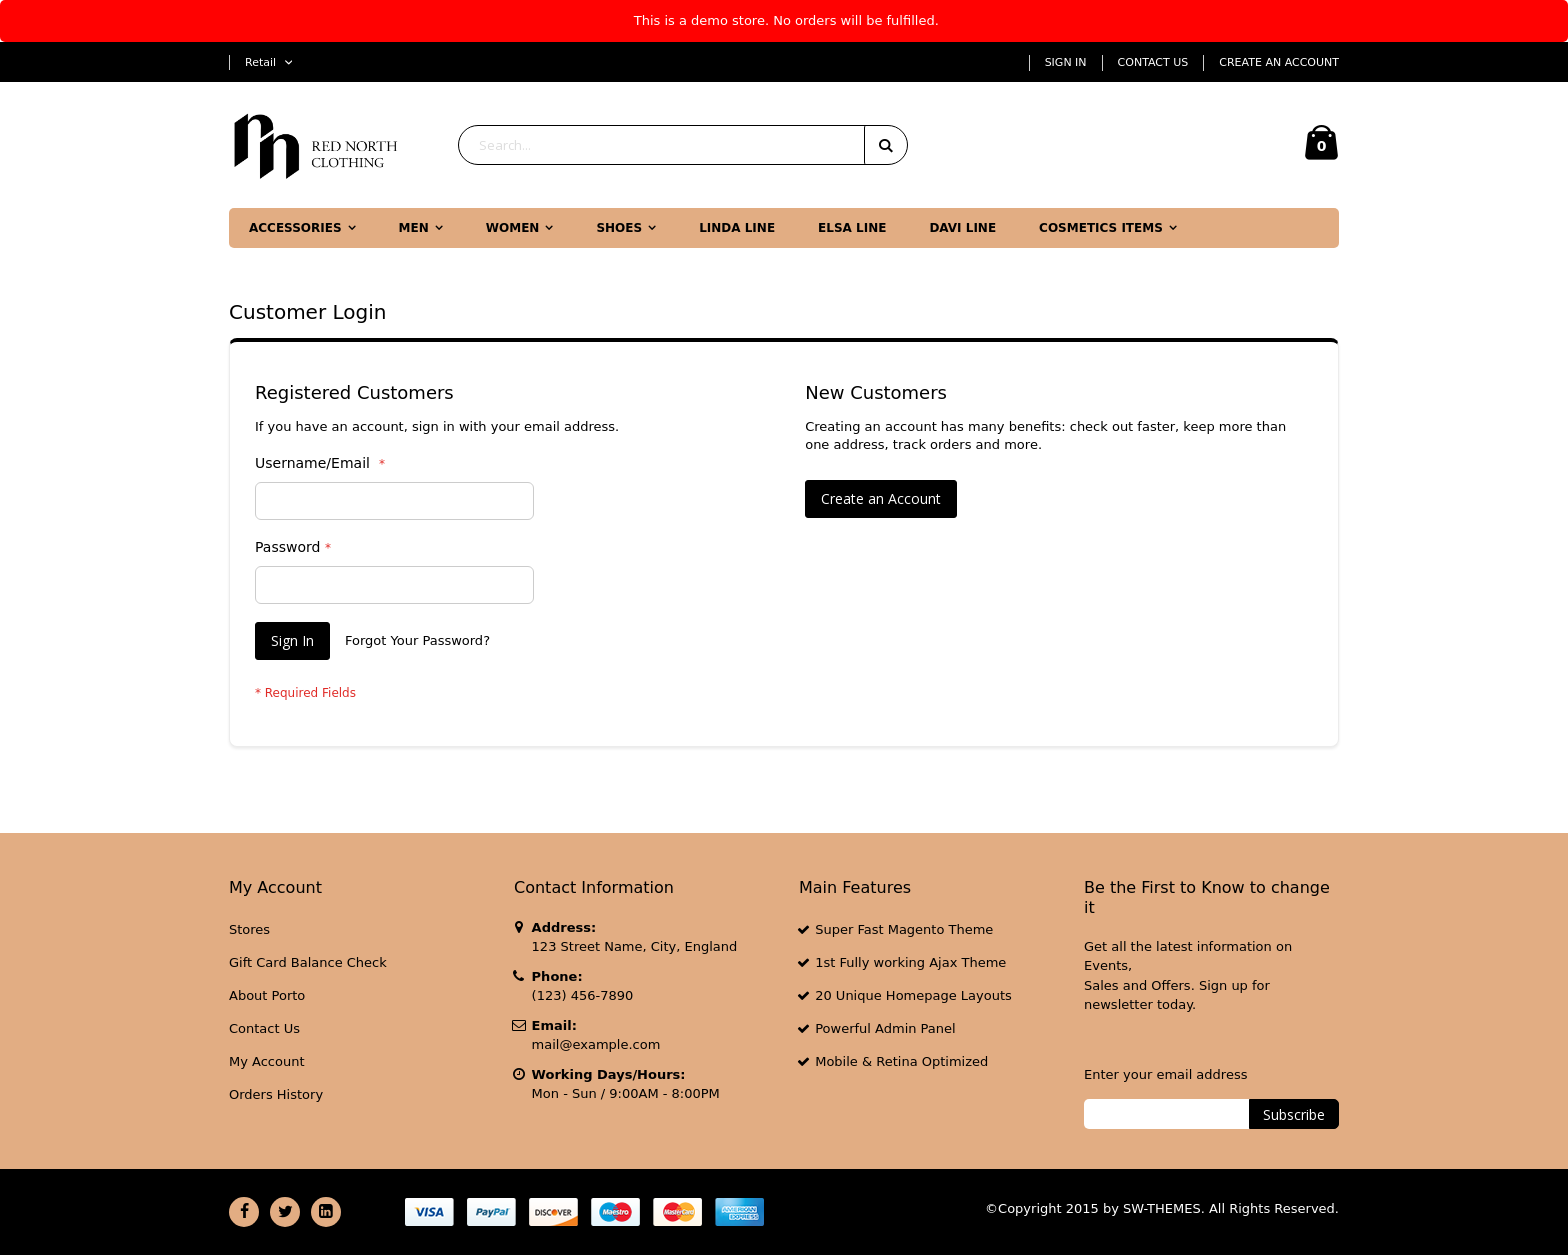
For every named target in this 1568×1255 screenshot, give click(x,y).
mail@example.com (596, 1044)
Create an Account (1279, 62)
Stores (249, 929)
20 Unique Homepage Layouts (913, 995)
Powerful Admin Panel (885, 1028)
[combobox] (683, 145)
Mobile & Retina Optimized (901, 1061)
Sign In (1066, 62)
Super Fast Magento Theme (904, 929)
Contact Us (1153, 62)
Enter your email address (1165, 1074)
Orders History (276, 1094)
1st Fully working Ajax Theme (910, 962)
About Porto (267, 995)
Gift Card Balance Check (308, 962)
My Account (267, 1061)
